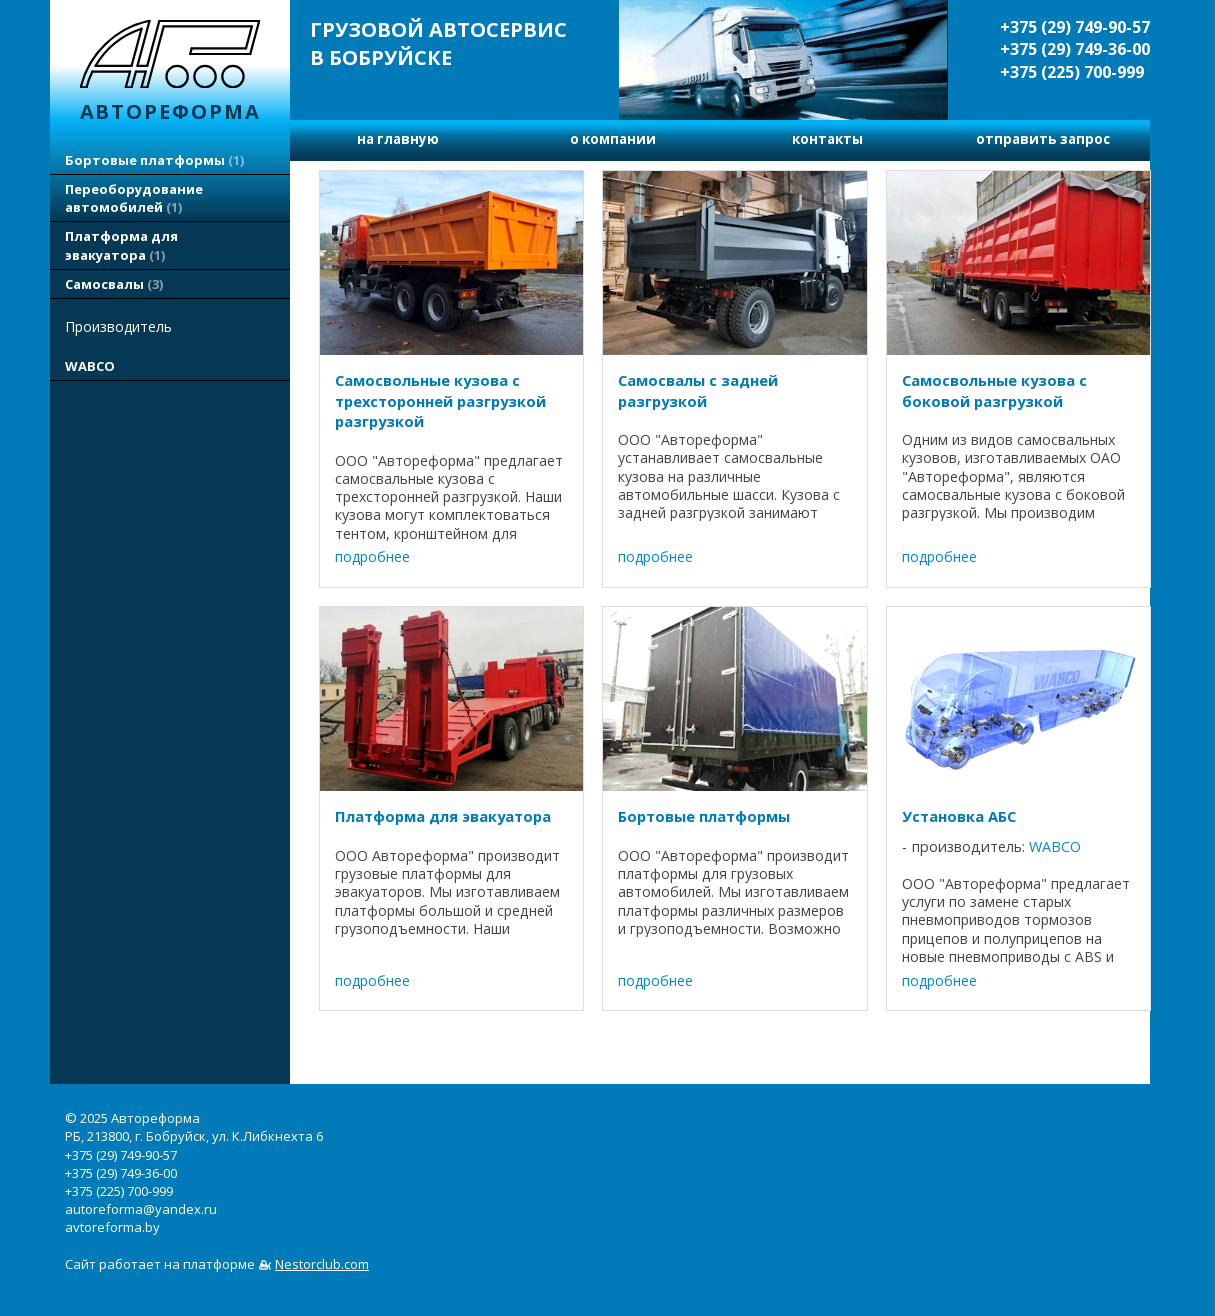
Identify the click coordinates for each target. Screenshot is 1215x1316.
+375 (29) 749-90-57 (1075, 27)
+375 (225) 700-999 (1072, 72)
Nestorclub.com (322, 1264)
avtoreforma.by (112, 1227)
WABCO (90, 366)
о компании (613, 139)
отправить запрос (1043, 139)
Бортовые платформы (154, 160)
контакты (827, 139)
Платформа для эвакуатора (121, 245)
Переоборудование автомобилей (134, 198)
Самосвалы (114, 284)
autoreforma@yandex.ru (141, 1209)
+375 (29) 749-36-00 (1075, 49)
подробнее (372, 556)
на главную (398, 139)
